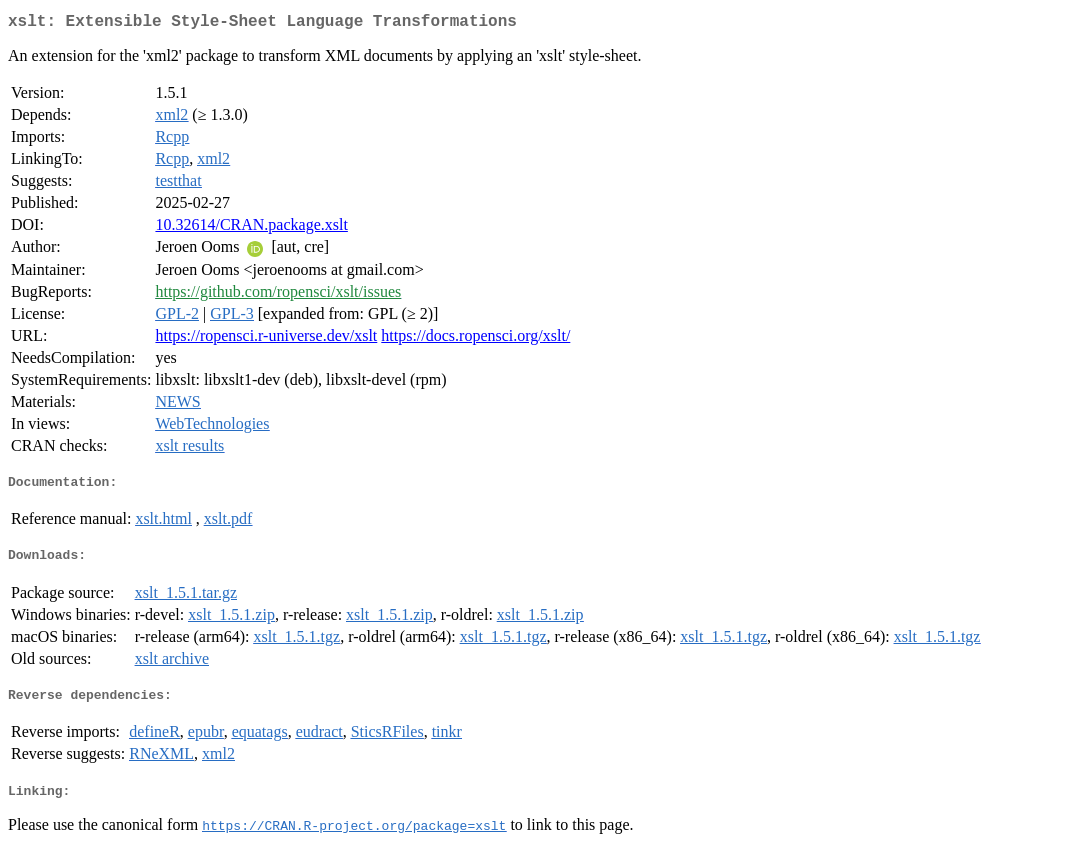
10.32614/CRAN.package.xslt (251, 228)
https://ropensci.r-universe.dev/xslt (266, 339)
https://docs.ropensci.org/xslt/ (475, 339)
